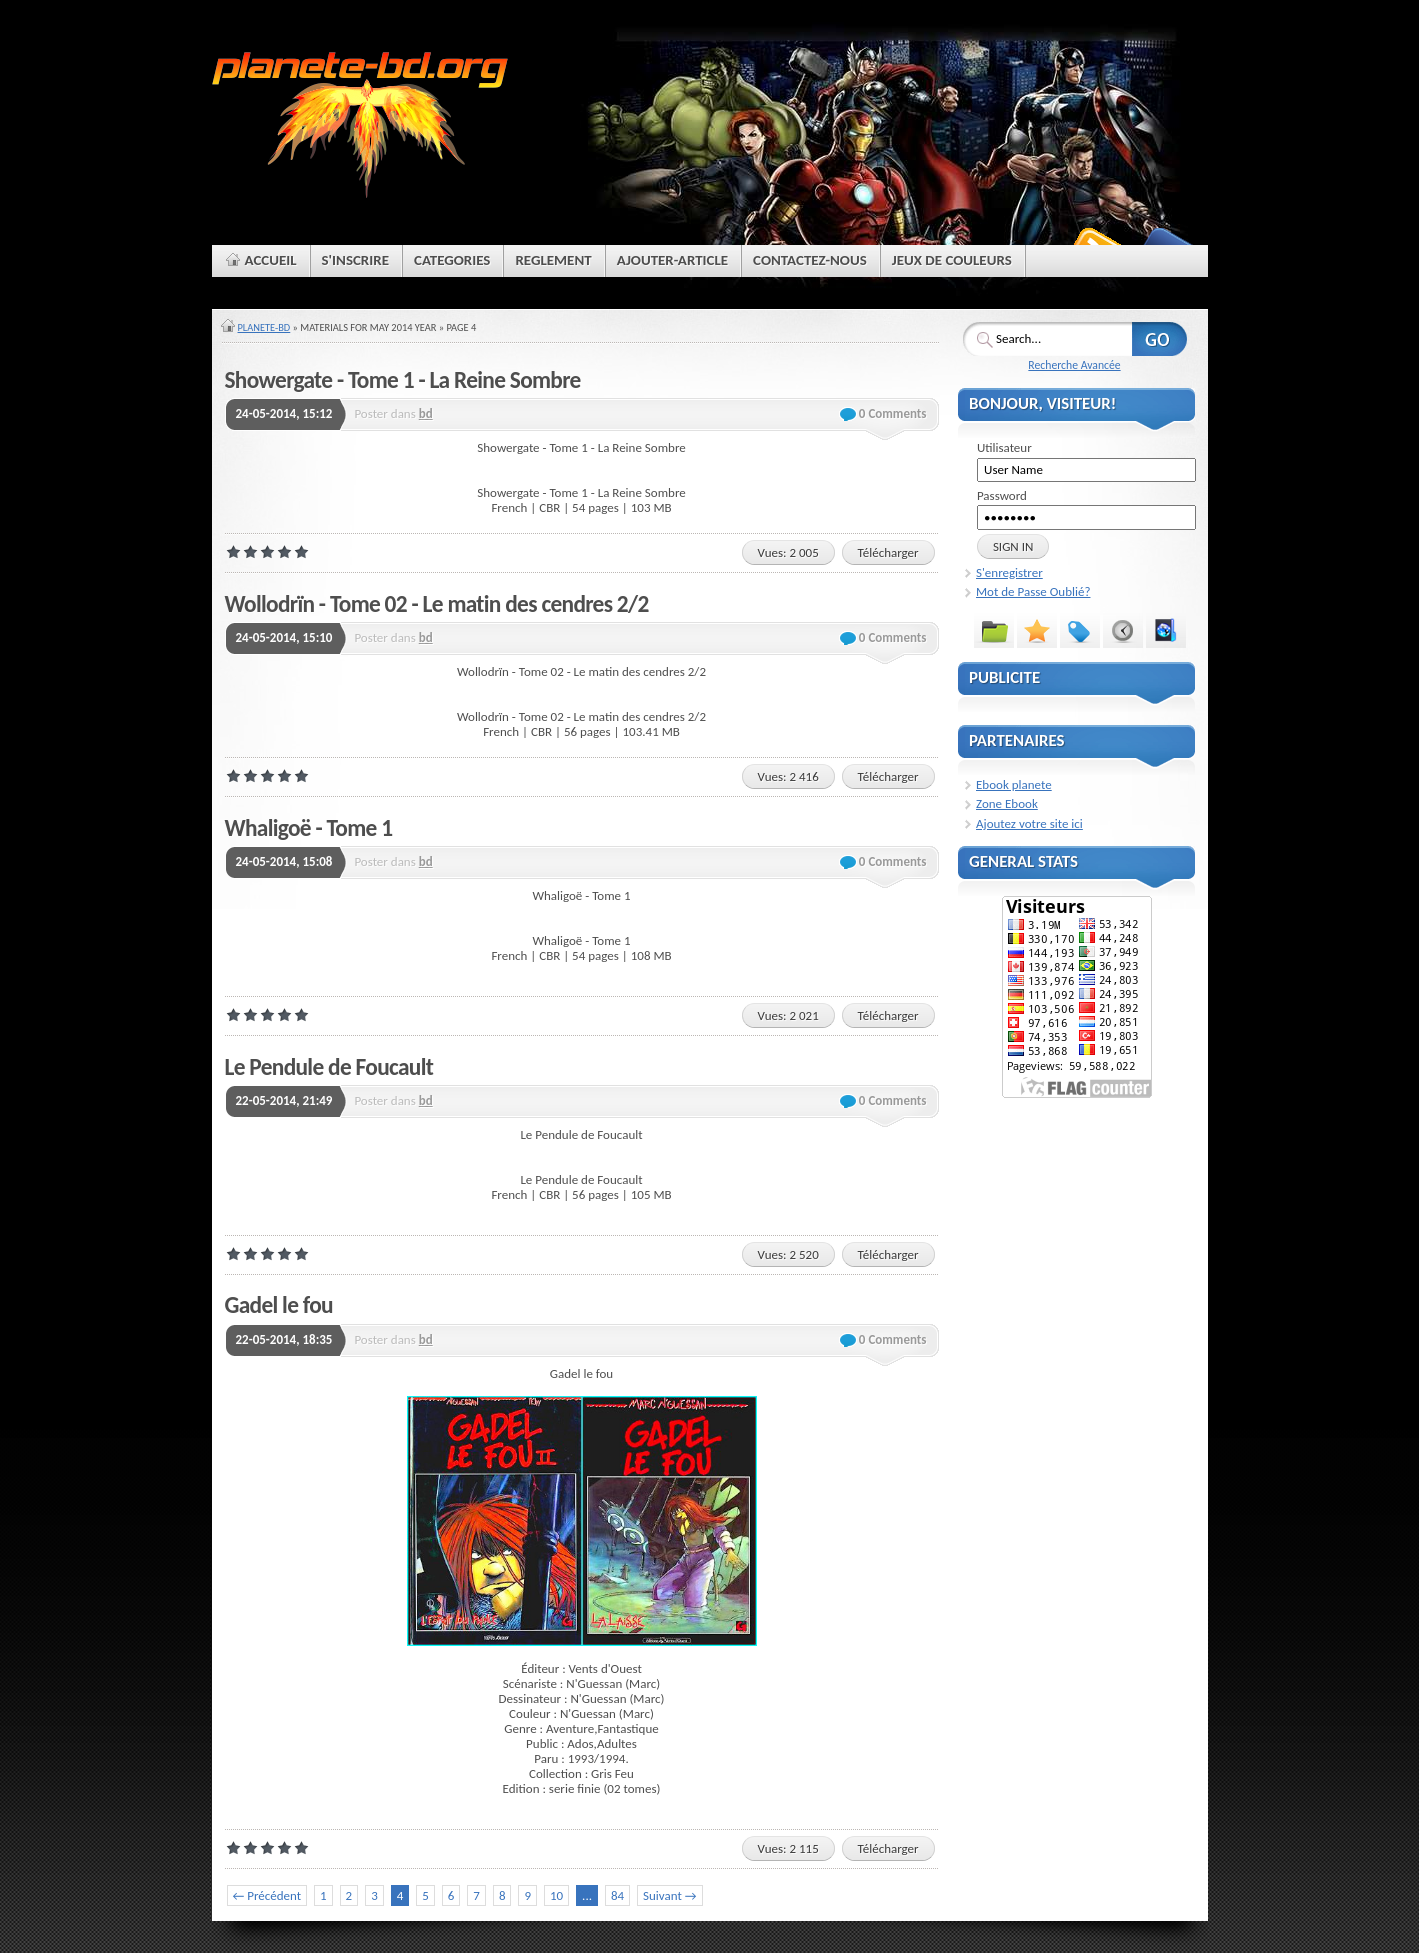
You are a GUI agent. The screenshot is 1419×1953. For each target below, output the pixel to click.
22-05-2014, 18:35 (284, 1339)
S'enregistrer (1009, 572)
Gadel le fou (279, 1305)
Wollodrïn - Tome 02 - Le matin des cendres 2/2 (437, 604)
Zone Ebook (1007, 803)
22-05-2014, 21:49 (284, 1100)
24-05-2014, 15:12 (284, 413)
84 (617, 1895)
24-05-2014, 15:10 (284, 637)
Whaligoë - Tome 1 (309, 828)
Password (1002, 495)
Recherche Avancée (1074, 365)
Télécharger (888, 552)
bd (426, 413)
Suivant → (669, 1895)
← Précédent (267, 1895)
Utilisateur (1004, 447)
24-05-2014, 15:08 (284, 861)
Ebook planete (1014, 784)
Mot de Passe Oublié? (1033, 591)
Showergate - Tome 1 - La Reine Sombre (403, 380)
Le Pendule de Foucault (329, 1067)
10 (556, 1895)
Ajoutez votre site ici (1029, 823)
